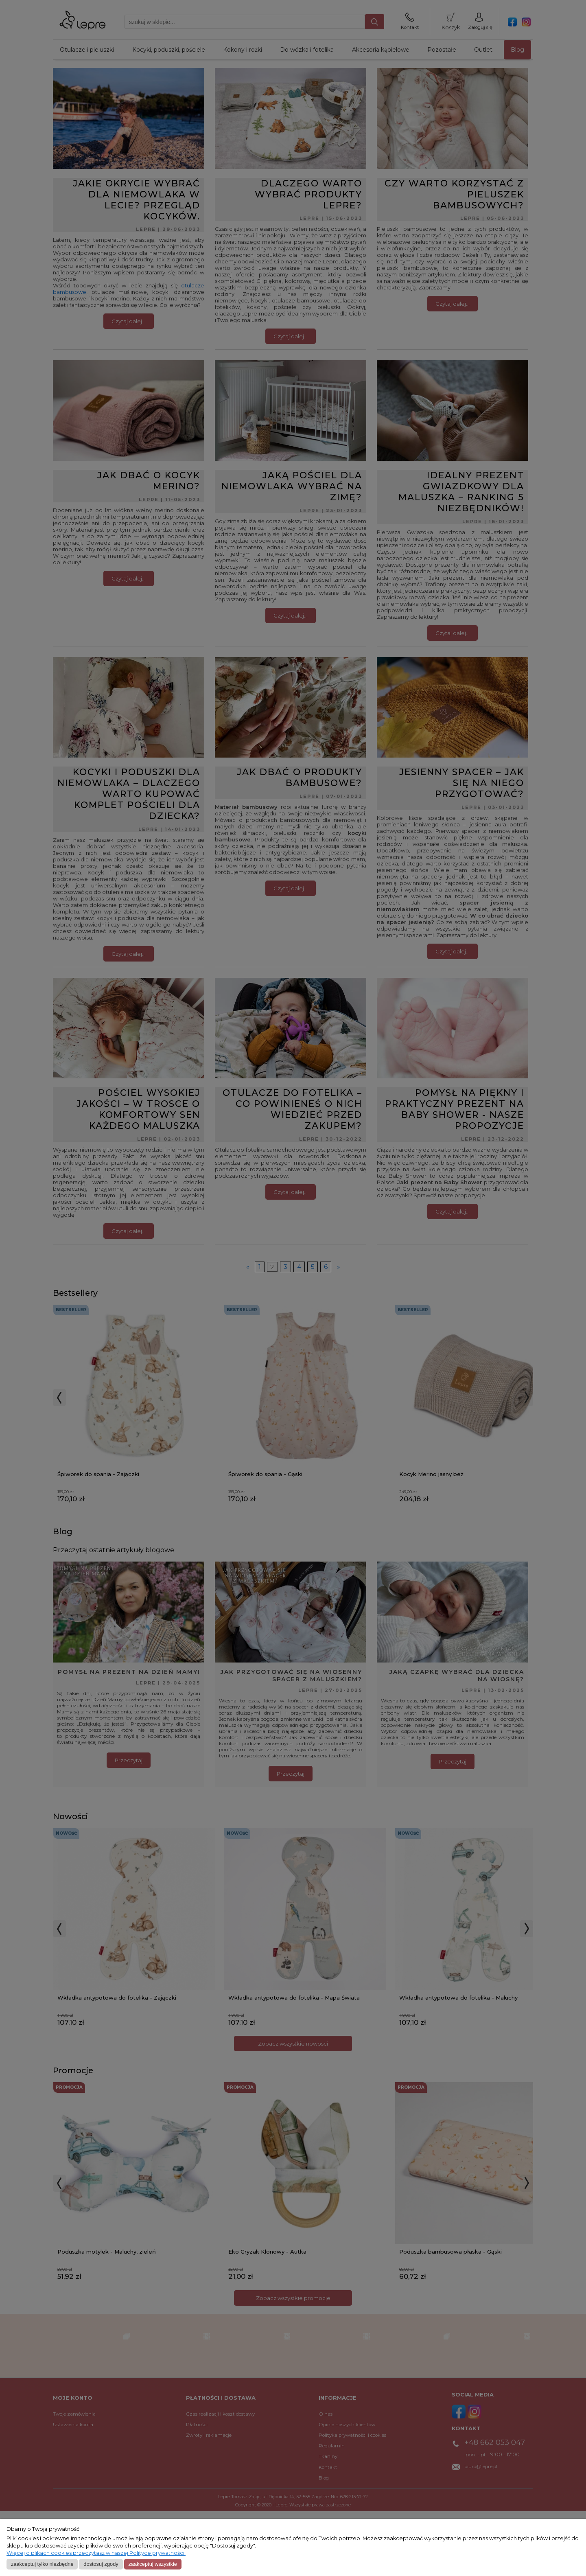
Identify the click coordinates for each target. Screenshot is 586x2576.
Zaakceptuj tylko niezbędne (42, 2564)
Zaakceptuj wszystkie (152, 2564)
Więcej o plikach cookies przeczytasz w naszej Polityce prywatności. (96, 2553)
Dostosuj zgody (100, 2564)
